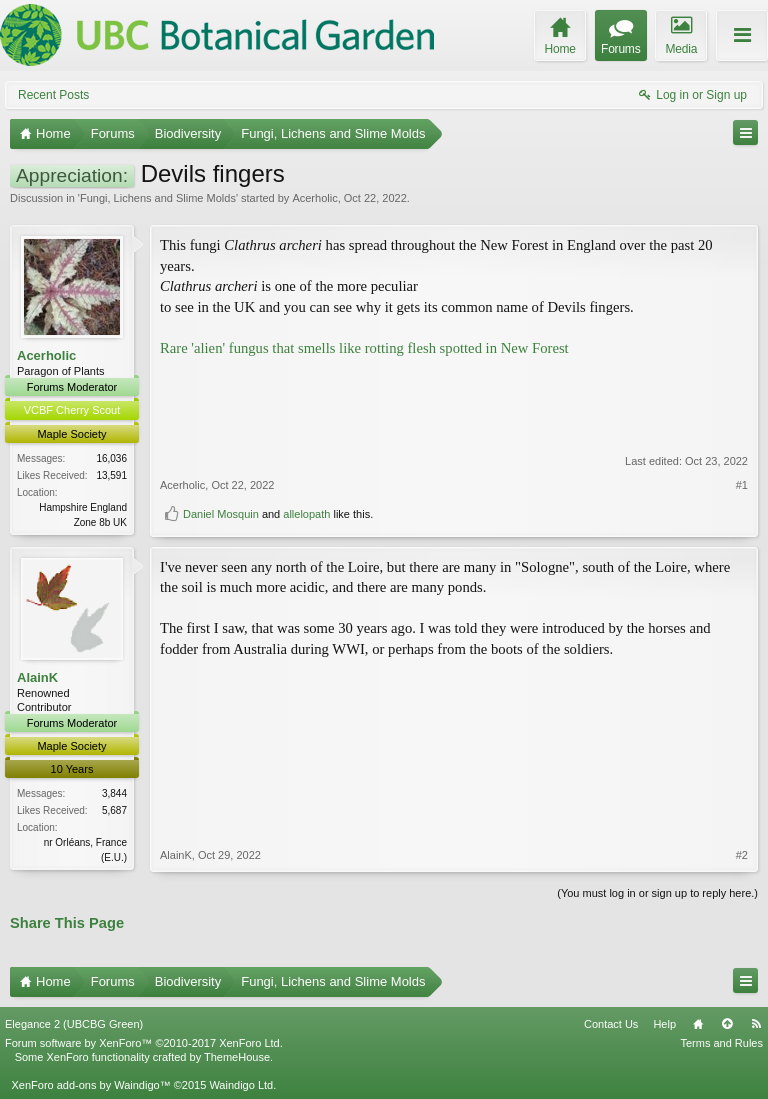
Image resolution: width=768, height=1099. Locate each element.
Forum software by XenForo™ (144, 1043)
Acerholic (314, 198)
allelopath (306, 514)
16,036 (111, 458)
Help (664, 1024)
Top (727, 1024)
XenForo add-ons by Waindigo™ (90, 1085)
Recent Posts (53, 95)
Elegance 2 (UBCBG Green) (74, 1024)
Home (698, 1024)
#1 (742, 485)
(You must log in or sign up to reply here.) (657, 893)
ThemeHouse (237, 1057)
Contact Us (611, 1024)
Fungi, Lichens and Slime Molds (158, 198)
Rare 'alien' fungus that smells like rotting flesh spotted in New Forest (364, 348)
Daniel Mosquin (221, 514)
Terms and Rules (721, 1043)
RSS (756, 1024)
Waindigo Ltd (241, 1085)
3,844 (114, 793)
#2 (742, 855)
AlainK (37, 677)
